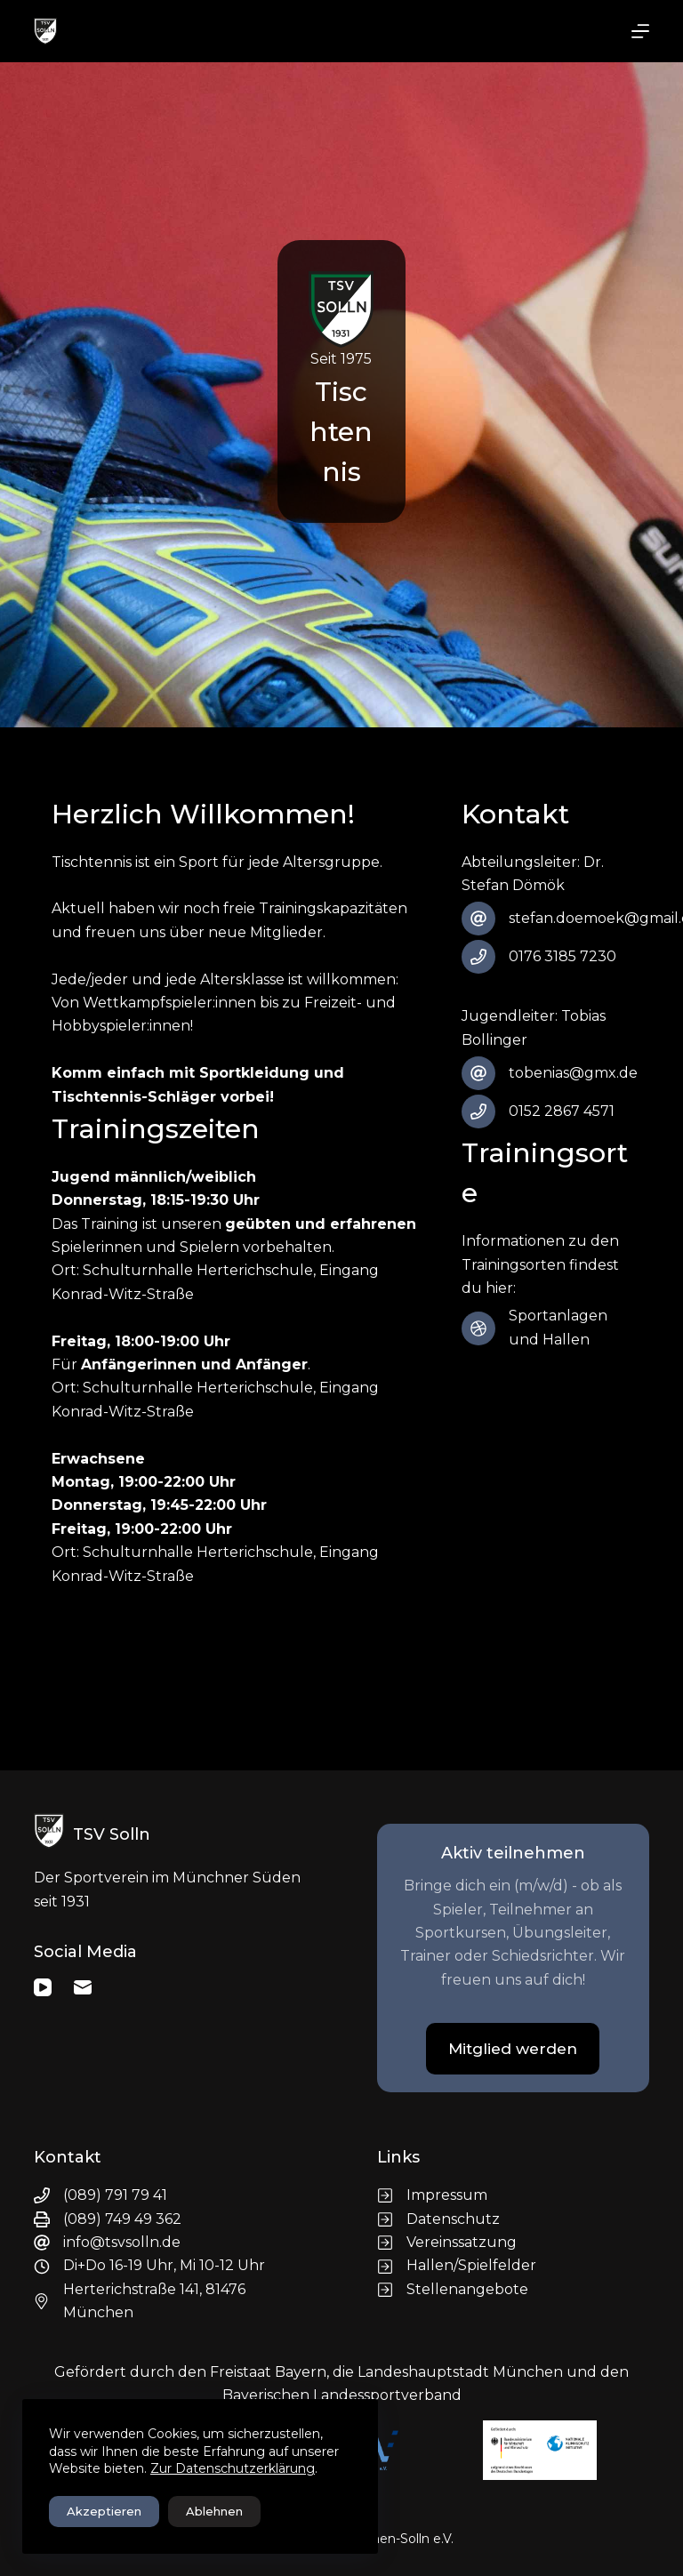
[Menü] (640, 31)
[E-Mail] (83, 1987)
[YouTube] (43, 1987)
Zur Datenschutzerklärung (232, 2468)
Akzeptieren (104, 2511)
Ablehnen (214, 2511)
